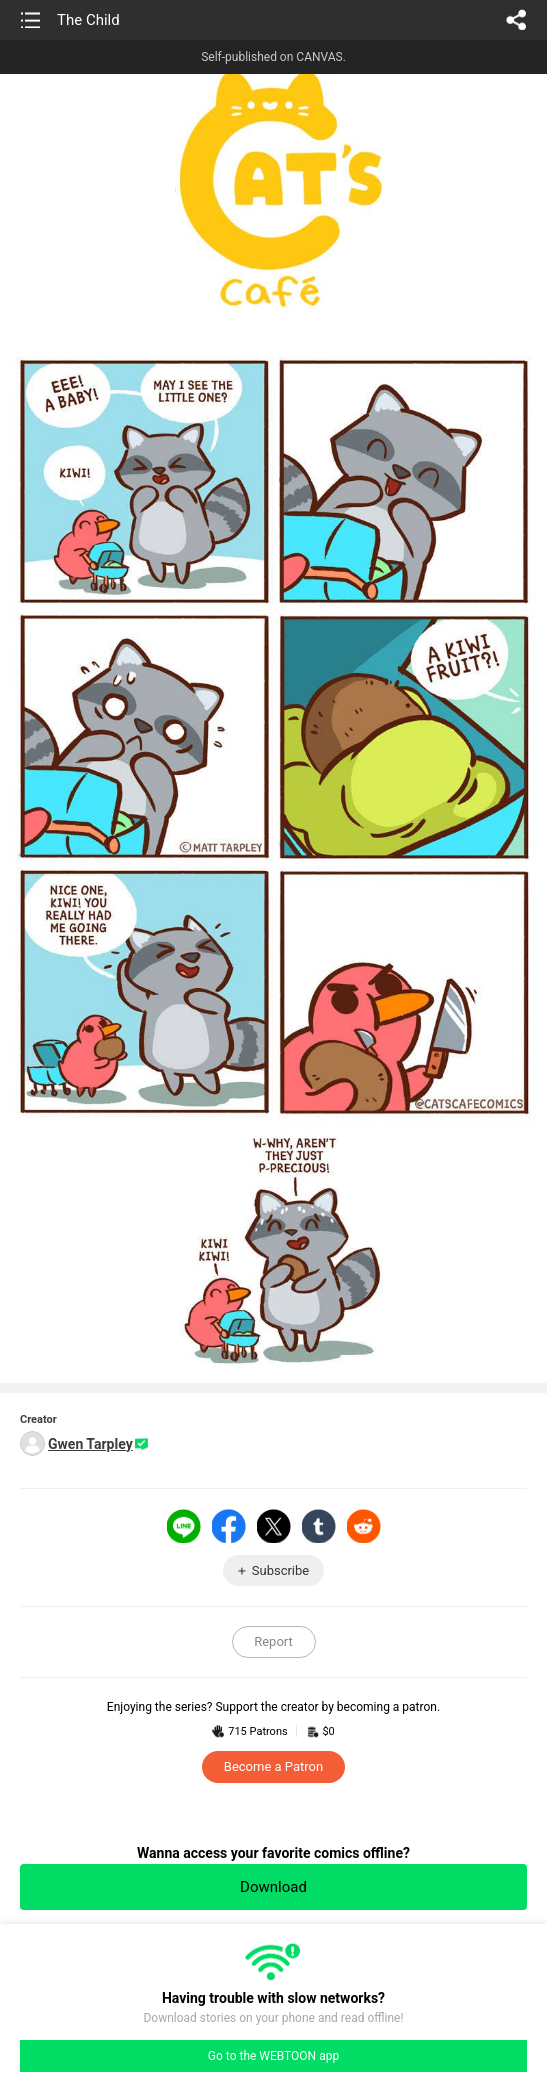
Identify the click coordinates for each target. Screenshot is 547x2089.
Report (273, 1641)
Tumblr (319, 1526)
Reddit (364, 1526)
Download (273, 1887)
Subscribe (280, 1570)
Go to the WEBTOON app (273, 2056)
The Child (88, 20)
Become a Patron (273, 1766)
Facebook (229, 1526)
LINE (184, 1526)
